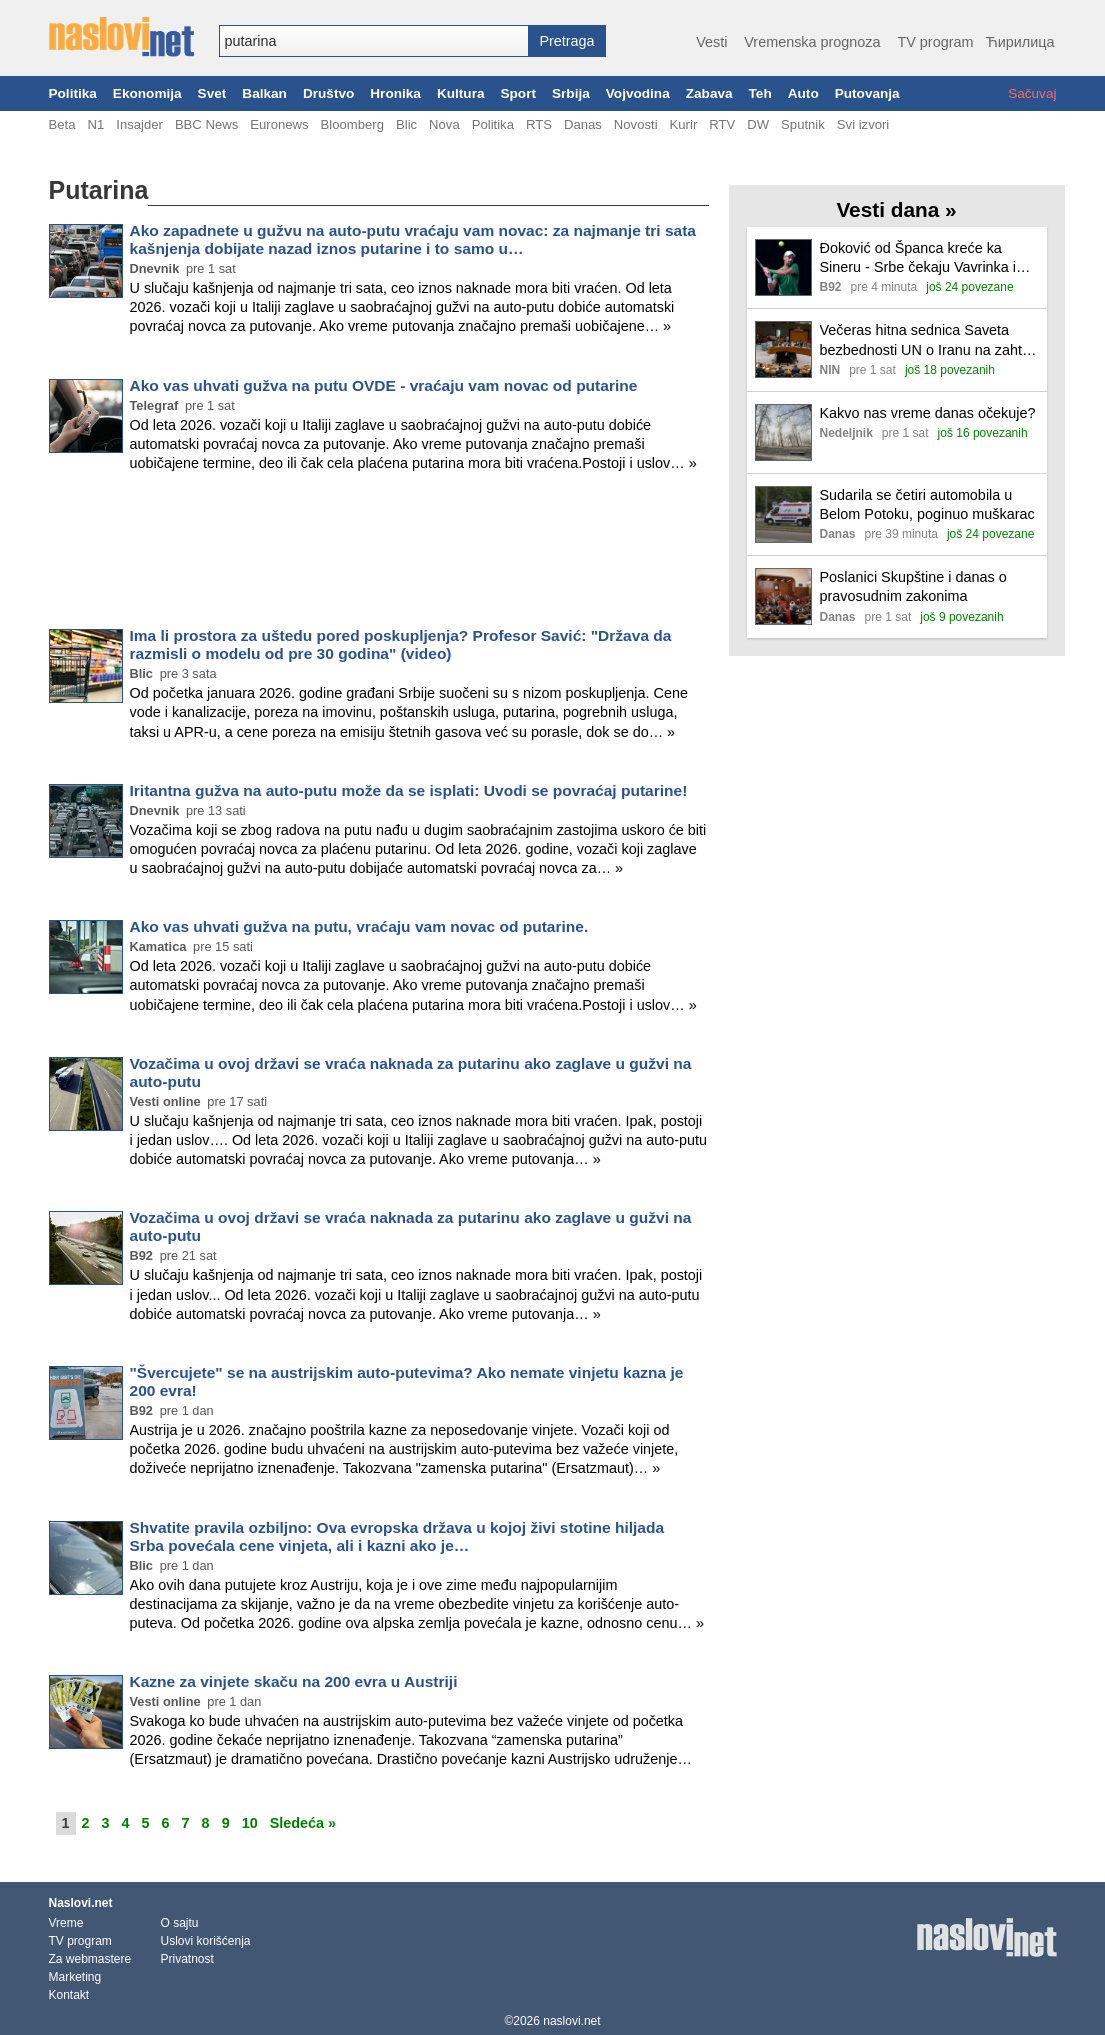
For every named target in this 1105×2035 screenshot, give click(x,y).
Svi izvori (863, 124)
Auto (803, 93)
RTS (539, 124)
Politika (73, 93)
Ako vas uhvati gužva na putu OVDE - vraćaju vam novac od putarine (384, 385)
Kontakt (69, 1995)
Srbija (571, 93)
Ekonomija (147, 93)
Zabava (709, 93)
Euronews (279, 124)
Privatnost (187, 1959)
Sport (518, 93)
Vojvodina (638, 93)
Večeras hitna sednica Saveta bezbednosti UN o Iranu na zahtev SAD (929, 340)
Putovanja (867, 93)
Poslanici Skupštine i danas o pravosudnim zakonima (913, 586)
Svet (212, 93)
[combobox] (374, 41)
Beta (62, 124)
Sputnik (803, 124)
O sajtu (180, 1923)
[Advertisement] (379, 554)
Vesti (711, 42)
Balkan (264, 93)
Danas (583, 124)
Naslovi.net (81, 1903)
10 (250, 1823)
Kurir (684, 124)
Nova (444, 124)
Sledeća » (303, 1823)
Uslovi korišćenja (206, 1941)
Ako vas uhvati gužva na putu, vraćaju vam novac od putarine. (359, 926)
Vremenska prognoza (812, 42)
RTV (722, 124)
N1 (95, 124)
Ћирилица (1019, 42)
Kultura (461, 93)
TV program (935, 42)
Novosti (636, 124)
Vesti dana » (896, 209)
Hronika (395, 93)
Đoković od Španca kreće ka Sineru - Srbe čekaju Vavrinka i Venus (918, 258)
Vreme (66, 1923)
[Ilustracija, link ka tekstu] (783, 269)
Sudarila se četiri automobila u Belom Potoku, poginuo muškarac (927, 504)
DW (758, 124)
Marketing (75, 1977)
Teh (760, 93)
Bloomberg (352, 124)
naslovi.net (571, 2021)
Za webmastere (90, 1959)
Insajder (139, 124)
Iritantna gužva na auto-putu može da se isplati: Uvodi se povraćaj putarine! (409, 790)
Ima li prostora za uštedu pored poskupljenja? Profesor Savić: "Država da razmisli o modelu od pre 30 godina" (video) (401, 644)
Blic (406, 124)
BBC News (206, 124)
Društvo (328, 93)
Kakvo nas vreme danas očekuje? (928, 413)
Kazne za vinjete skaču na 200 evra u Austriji (294, 1681)
